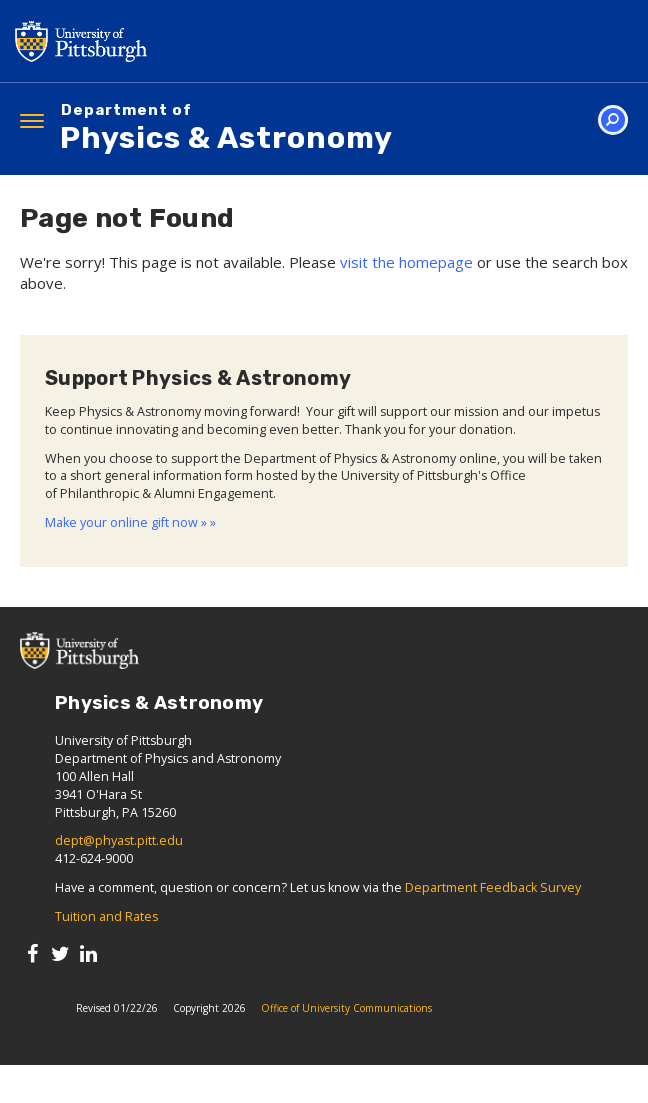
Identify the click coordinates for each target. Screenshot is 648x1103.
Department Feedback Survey (493, 887)
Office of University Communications (346, 1008)
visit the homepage (406, 262)
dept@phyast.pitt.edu (119, 840)
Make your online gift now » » (130, 522)
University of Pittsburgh (160, 41)
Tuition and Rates (106, 916)
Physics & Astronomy (226, 129)
